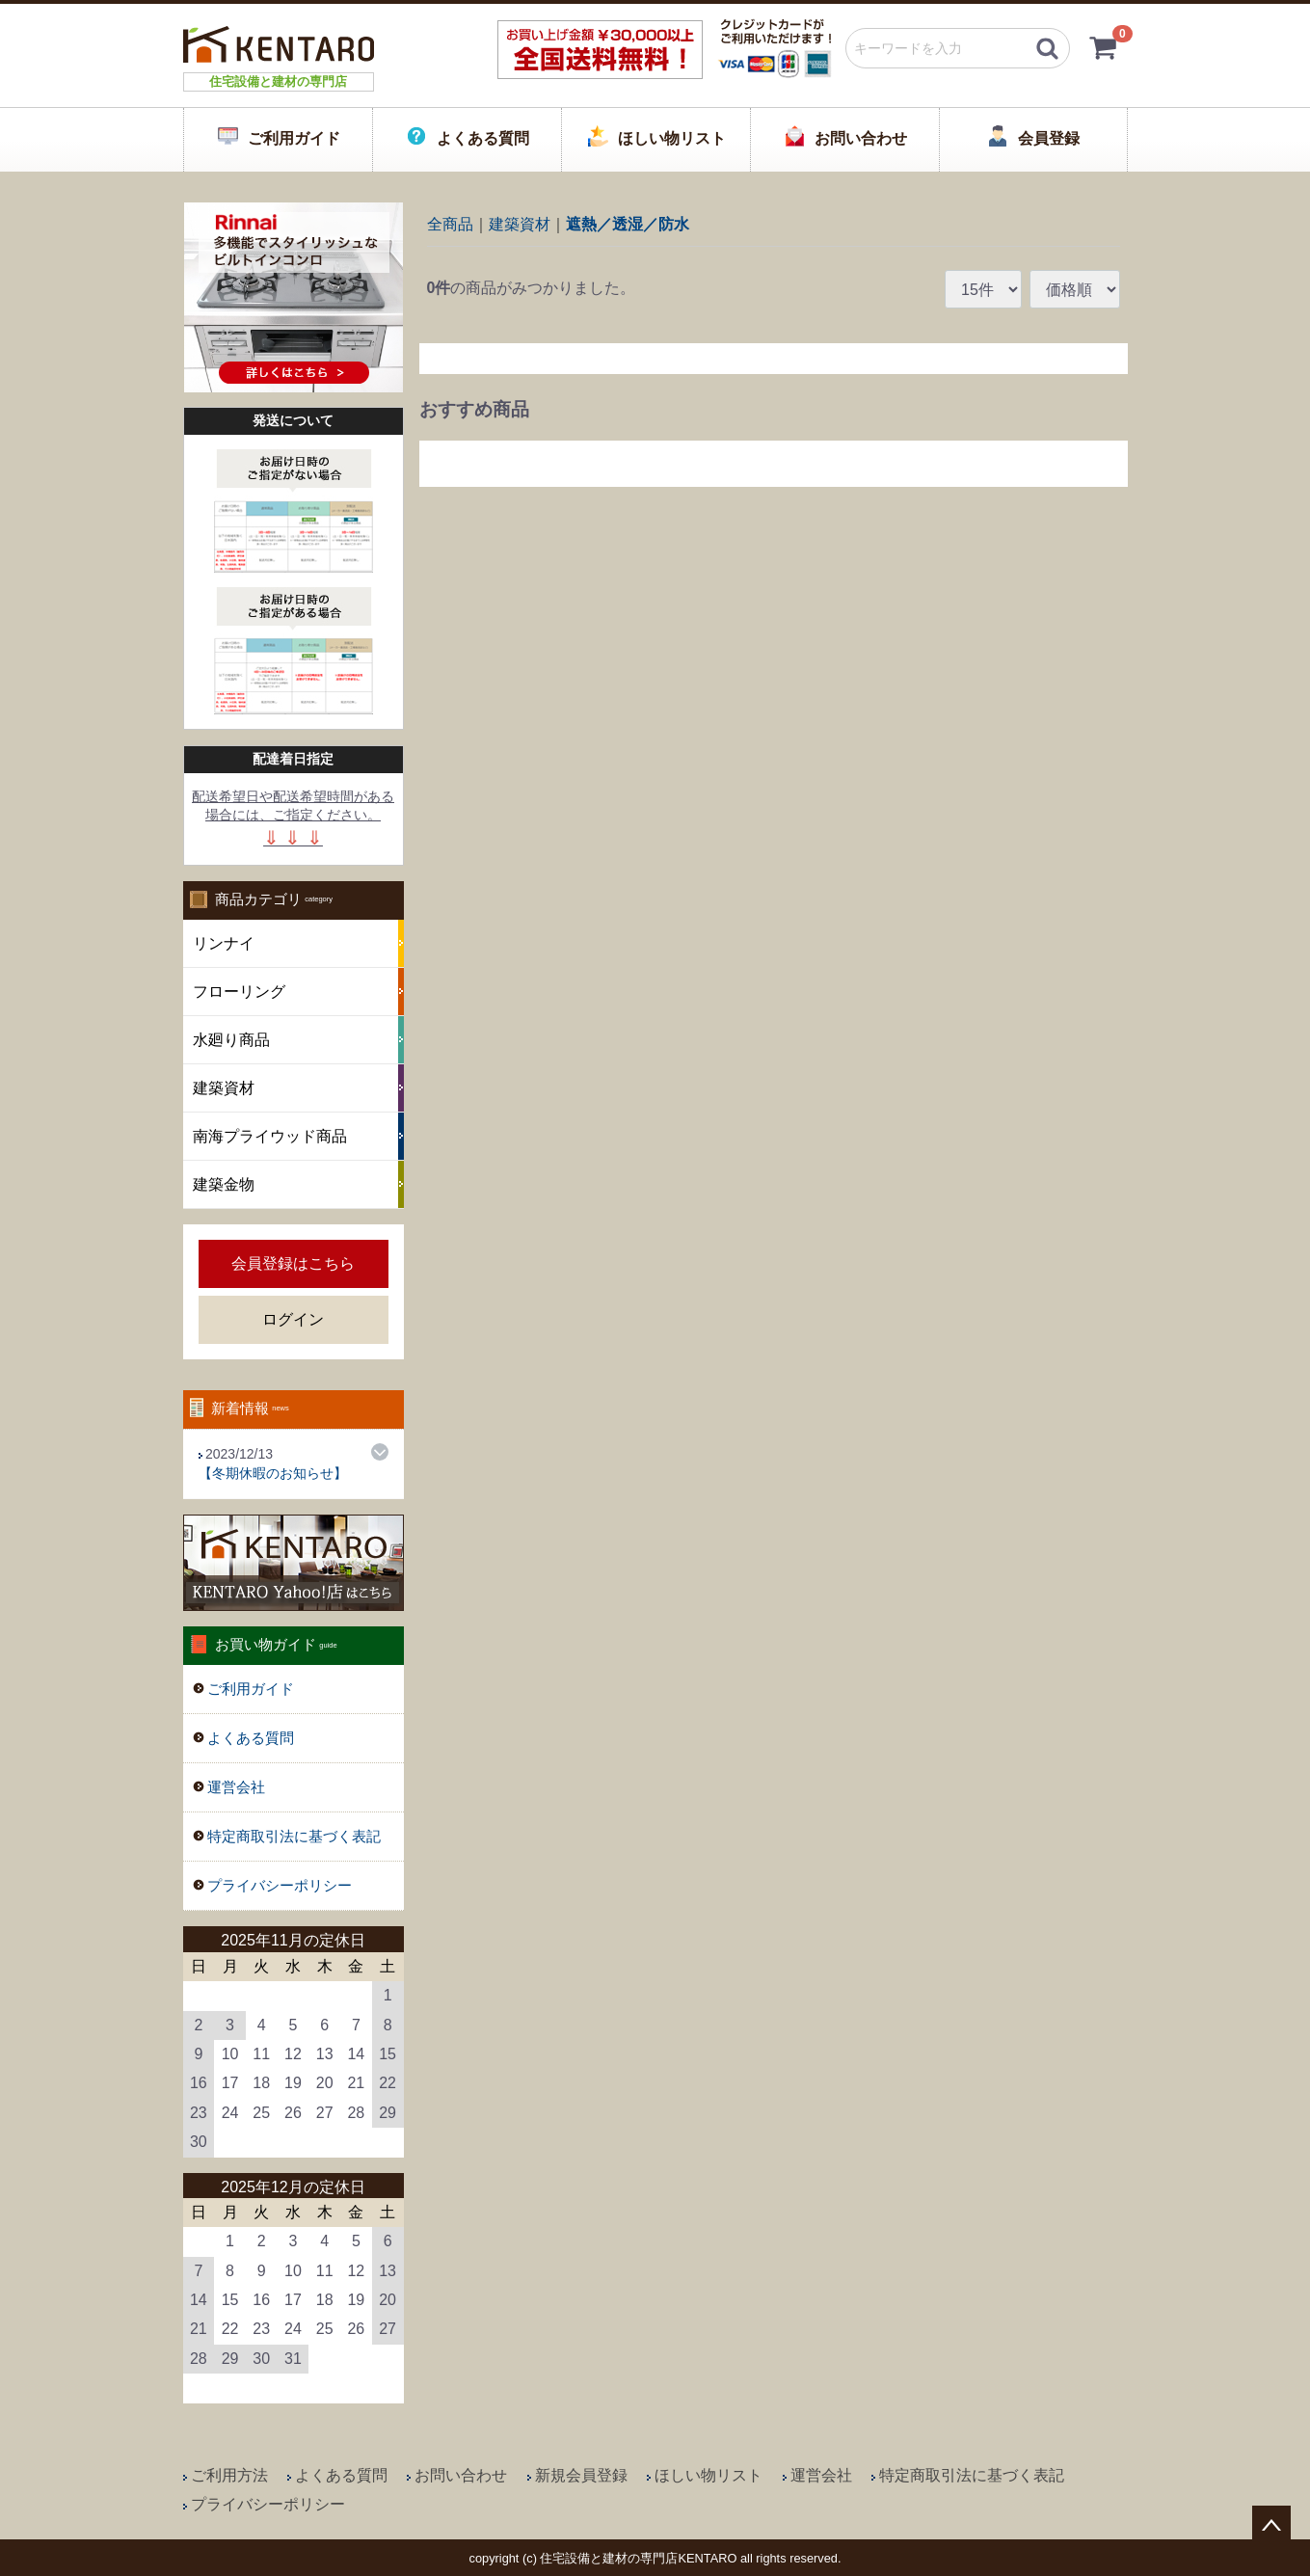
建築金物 (223, 1184)
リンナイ (223, 943)
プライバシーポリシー (279, 1885)
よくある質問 (483, 138)
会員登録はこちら (293, 1263)
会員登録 (1049, 138)
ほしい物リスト (672, 138)
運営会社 (236, 1787)
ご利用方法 (229, 2475)
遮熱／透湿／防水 (627, 223)
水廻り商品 (231, 1040)
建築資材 (223, 1088)
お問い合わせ (861, 138)
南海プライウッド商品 (270, 1136)
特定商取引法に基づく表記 (294, 1836)
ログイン (293, 1319)
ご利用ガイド (294, 138)
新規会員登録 (581, 2475)
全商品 (450, 223)
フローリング (239, 991)
